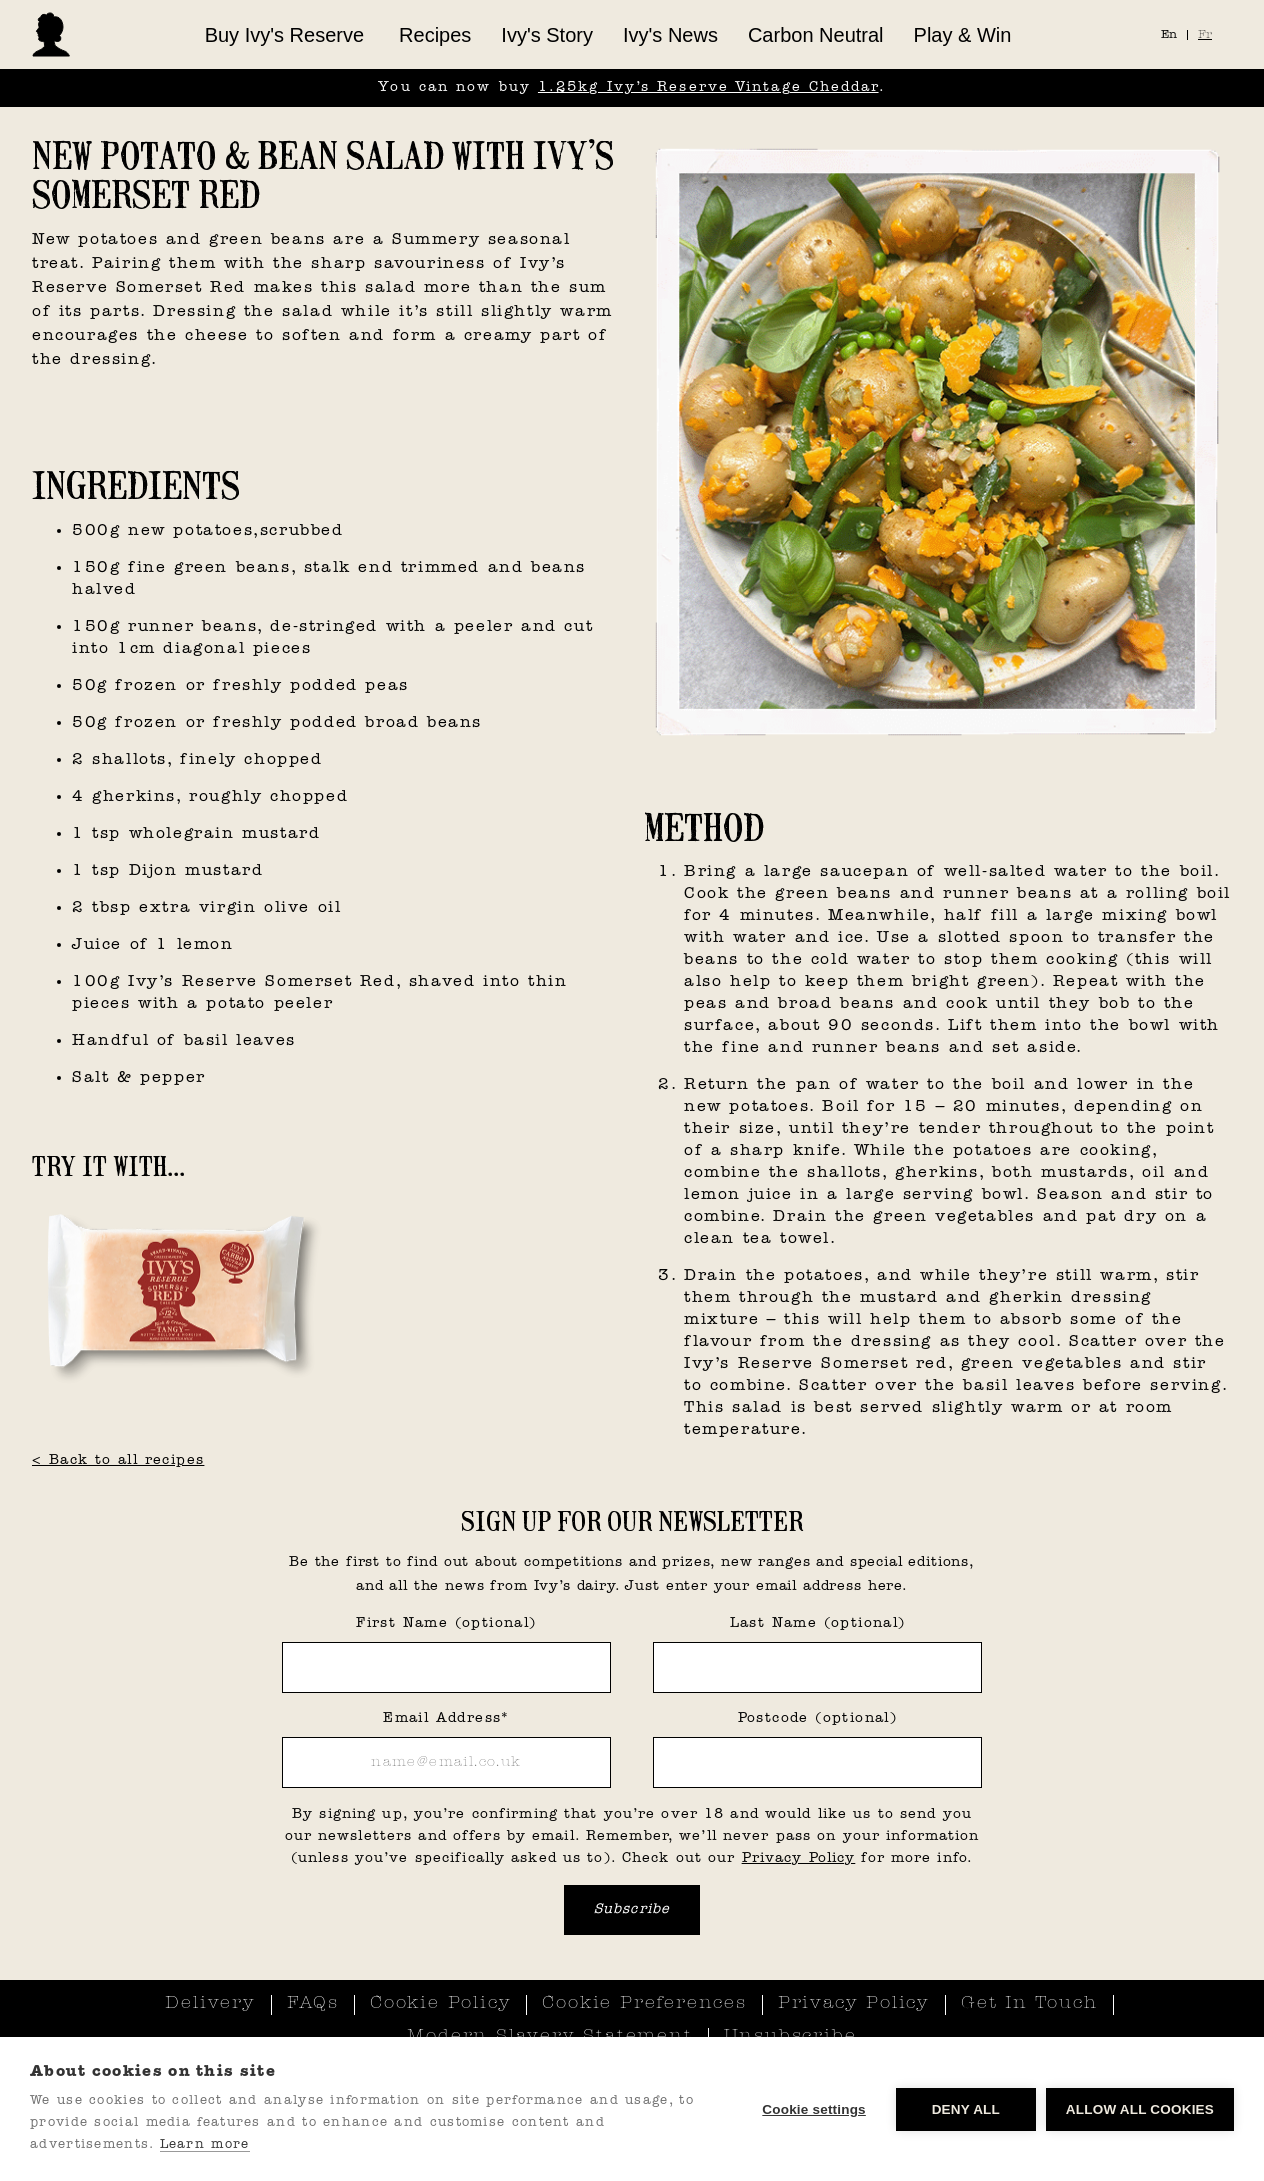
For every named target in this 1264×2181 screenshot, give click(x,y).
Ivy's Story (547, 35)
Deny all (966, 2109)
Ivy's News (670, 35)
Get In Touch (1029, 2004)
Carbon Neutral (816, 35)
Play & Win (963, 35)
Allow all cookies (1140, 2109)
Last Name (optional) (818, 1623)
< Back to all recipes (118, 1460)
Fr (1205, 35)
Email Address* (446, 1718)
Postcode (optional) (818, 1718)
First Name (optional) (446, 1623)
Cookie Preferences (644, 2004)
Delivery (210, 2004)
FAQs (313, 2004)
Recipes (435, 35)
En (1169, 35)
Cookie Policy (440, 2004)
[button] (284, 35)
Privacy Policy (799, 1858)
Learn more (205, 2144)
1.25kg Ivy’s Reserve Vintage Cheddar (708, 87)
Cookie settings (814, 2109)
